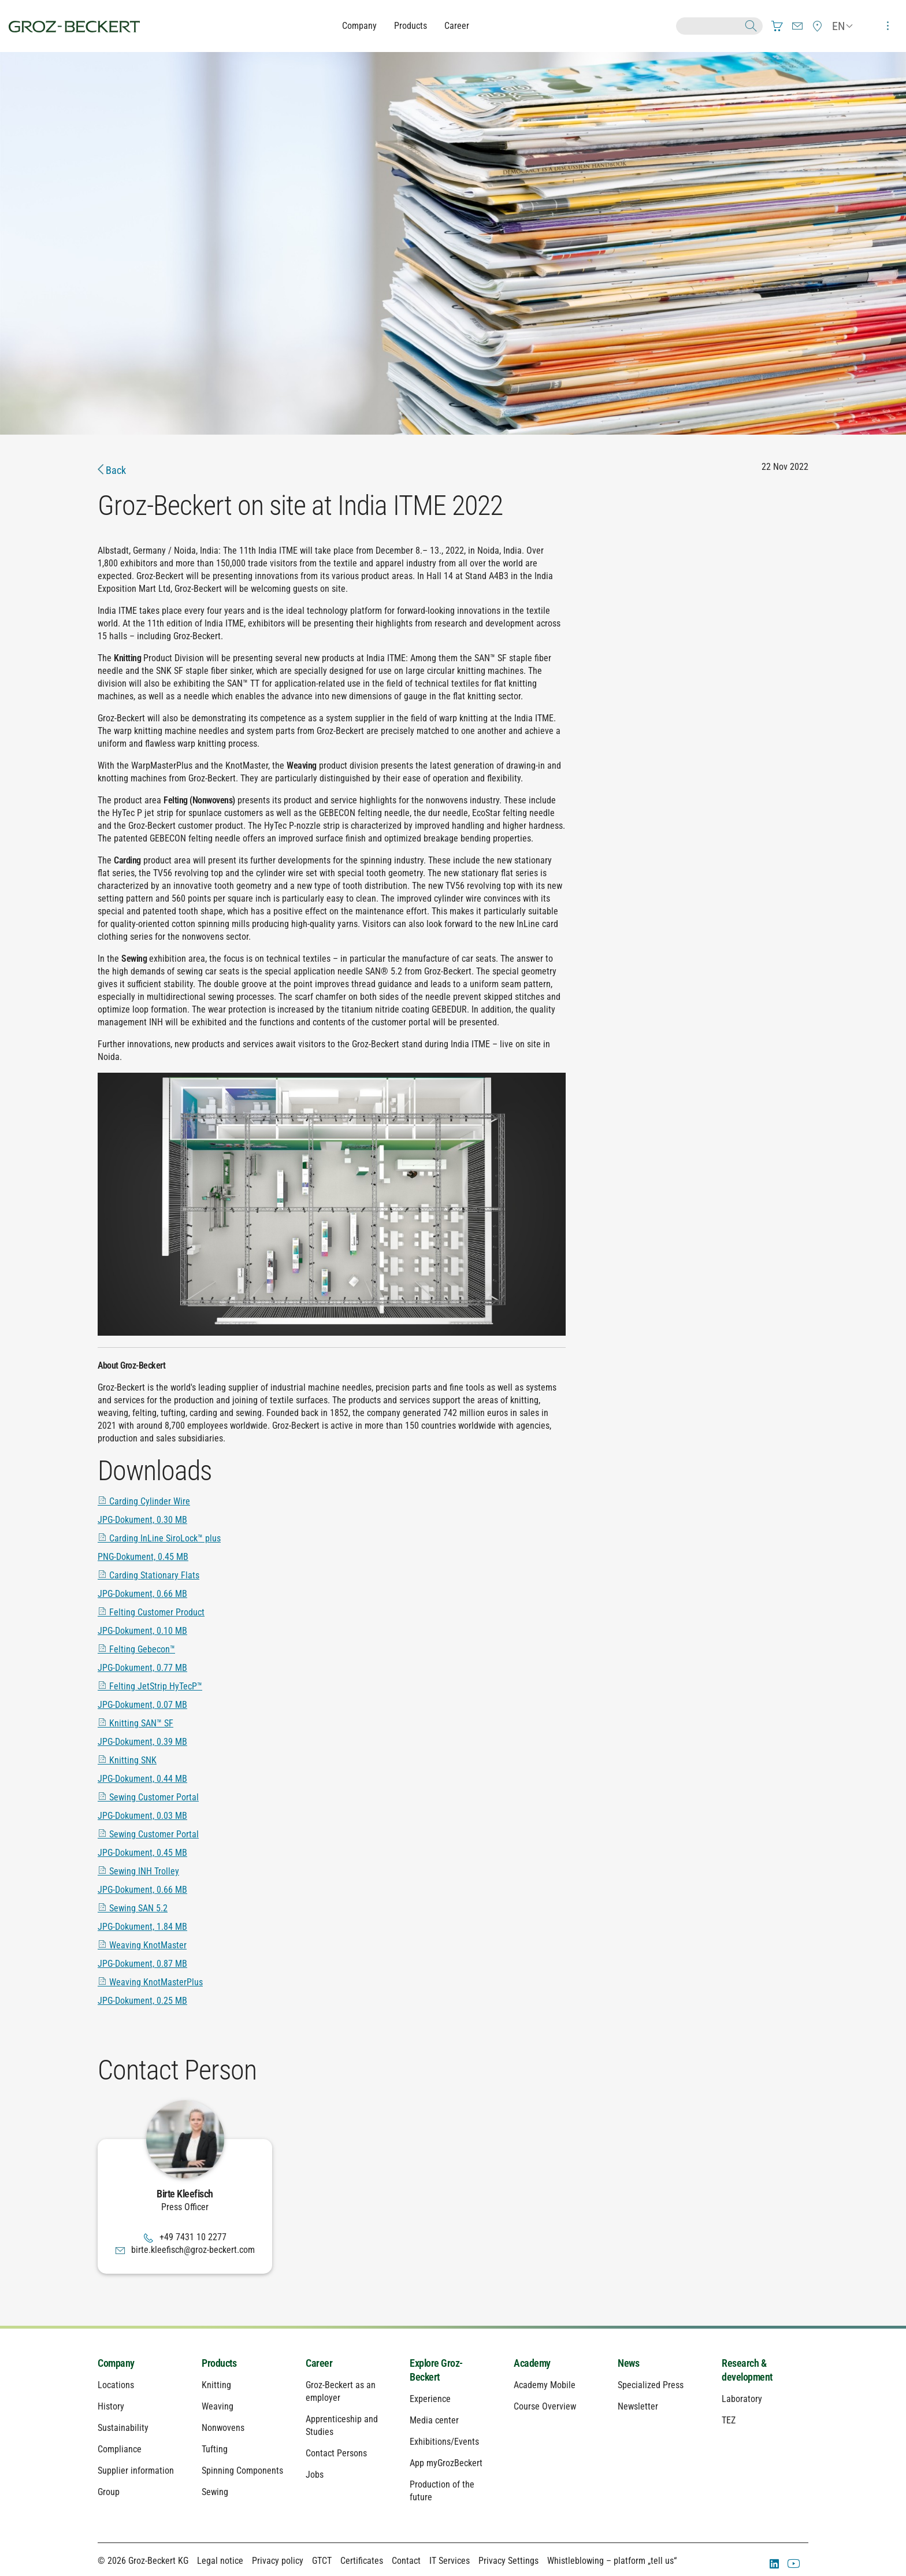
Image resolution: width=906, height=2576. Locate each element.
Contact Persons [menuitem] (336, 2453)
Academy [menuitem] (532, 2363)
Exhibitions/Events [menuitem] (444, 2441)
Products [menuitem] (219, 2363)
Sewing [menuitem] (215, 2491)
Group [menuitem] (109, 2491)
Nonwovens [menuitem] (223, 2427)
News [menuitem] (628, 2363)
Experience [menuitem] (430, 2398)
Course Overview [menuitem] (545, 2406)
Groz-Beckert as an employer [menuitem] (341, 2391)
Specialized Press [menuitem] (651, 2384)
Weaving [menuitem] (217, 2406)
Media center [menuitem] (434, 2420)
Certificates (361, 2560)
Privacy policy (277, 2560)
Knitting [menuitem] (216, 2384)
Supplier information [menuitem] (136, 2470)
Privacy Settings (508, 2560)
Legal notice (220, 2560)
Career (456, 25)
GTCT (322, 2560)
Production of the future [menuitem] (442, 2491)
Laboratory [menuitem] (742, 2398)
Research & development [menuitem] (747, 2370)
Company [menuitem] (116, 2363)
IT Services (449, 2560)
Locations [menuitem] (116, 2384)
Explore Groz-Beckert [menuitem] (436, 2370)
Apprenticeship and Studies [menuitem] (342, 2425)
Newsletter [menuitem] (638, 2406)
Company (359, 25)
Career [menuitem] (319, 2363)
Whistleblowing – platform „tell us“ (612, 2560)
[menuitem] (777, 26)
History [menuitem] (111, 2406)
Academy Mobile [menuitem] (544, 2384)
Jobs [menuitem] (315, 2474)
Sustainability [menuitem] (123, 2427)
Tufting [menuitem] (215, 2449)
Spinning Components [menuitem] (242, 2470)
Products (410, 25)
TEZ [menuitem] (729, 2420)
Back (112, 470)
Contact (406, 2560)
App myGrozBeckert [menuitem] (446, 2463)
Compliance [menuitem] (120, 2449)
